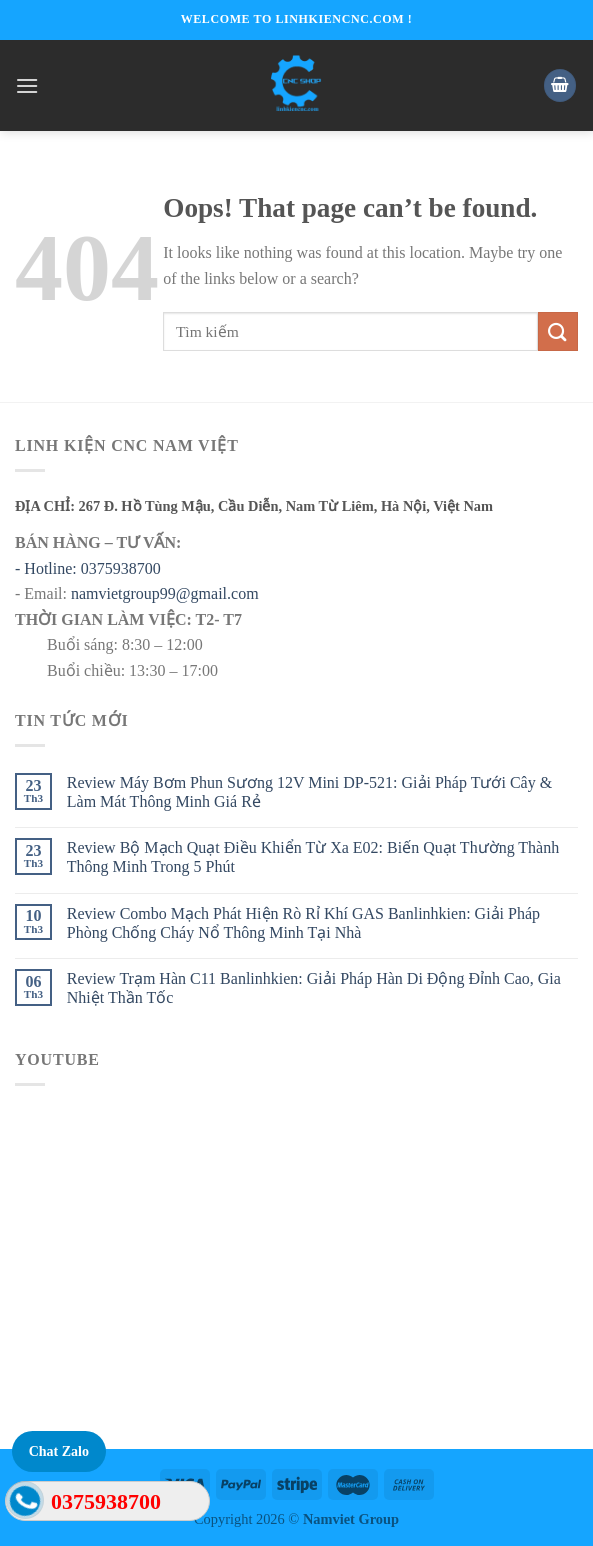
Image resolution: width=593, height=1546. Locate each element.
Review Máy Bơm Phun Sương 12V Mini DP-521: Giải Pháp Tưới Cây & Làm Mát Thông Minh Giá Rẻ (309, 792)
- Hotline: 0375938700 (88, 568)
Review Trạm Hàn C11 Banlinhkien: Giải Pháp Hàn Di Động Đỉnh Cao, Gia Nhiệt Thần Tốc (314, 988)
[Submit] (558, 331)
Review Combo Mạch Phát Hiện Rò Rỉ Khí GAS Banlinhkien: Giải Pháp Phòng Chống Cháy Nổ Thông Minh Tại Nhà (303, 923)
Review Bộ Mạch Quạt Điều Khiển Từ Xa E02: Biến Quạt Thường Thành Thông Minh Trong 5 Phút (313, 857)
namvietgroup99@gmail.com (165, 593)
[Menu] (27, 85)
